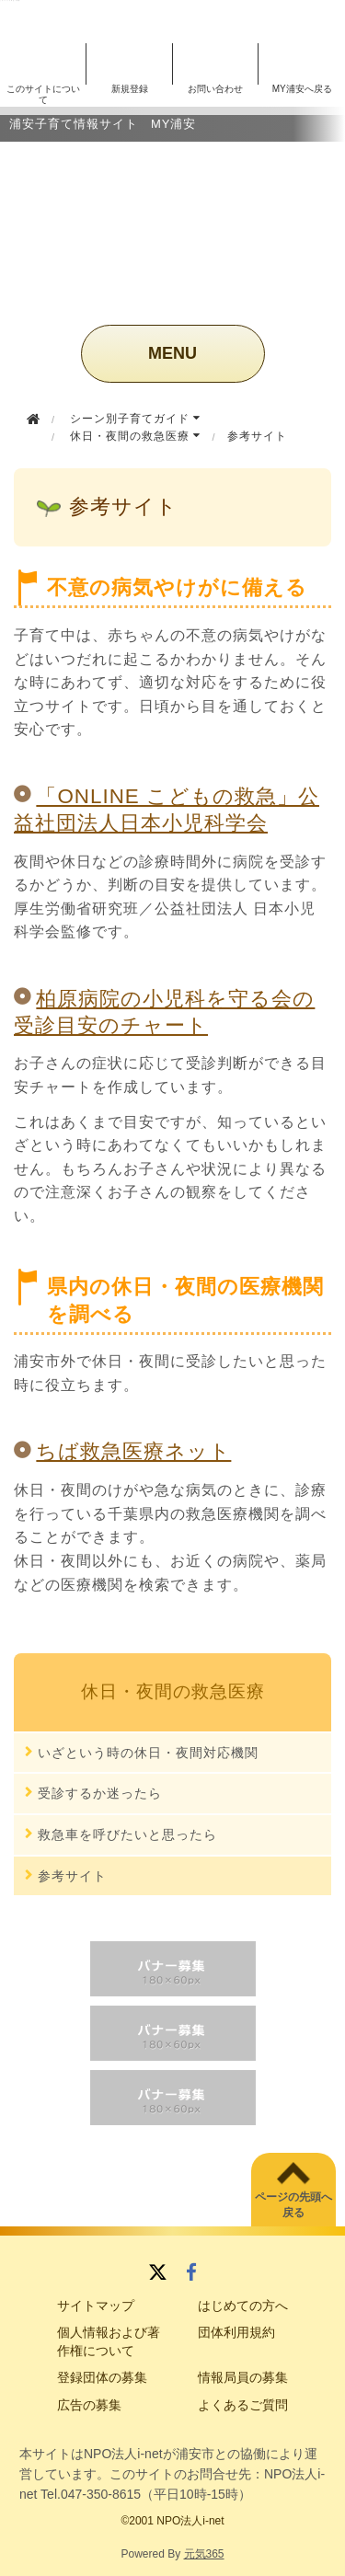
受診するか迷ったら (100, 1793)
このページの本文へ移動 (10, 0)
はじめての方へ (243, 2305)
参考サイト (72, 1876)
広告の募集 (89, 2405)
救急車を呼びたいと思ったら (127, 1834)
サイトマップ (95, 2305)
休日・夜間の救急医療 (135, 436)
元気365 (204, 2553)
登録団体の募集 (102, 2377)
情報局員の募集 (243, 2377)
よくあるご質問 (243, 2405)
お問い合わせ (215, 89)
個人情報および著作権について (108, 2341)
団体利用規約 (236, 2332)
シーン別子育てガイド (135, 418)
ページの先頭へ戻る (293, 2205)
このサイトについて (43, 94)
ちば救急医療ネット (133, 1451)
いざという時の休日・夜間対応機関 (148, 1752)
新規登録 (129, 89)
